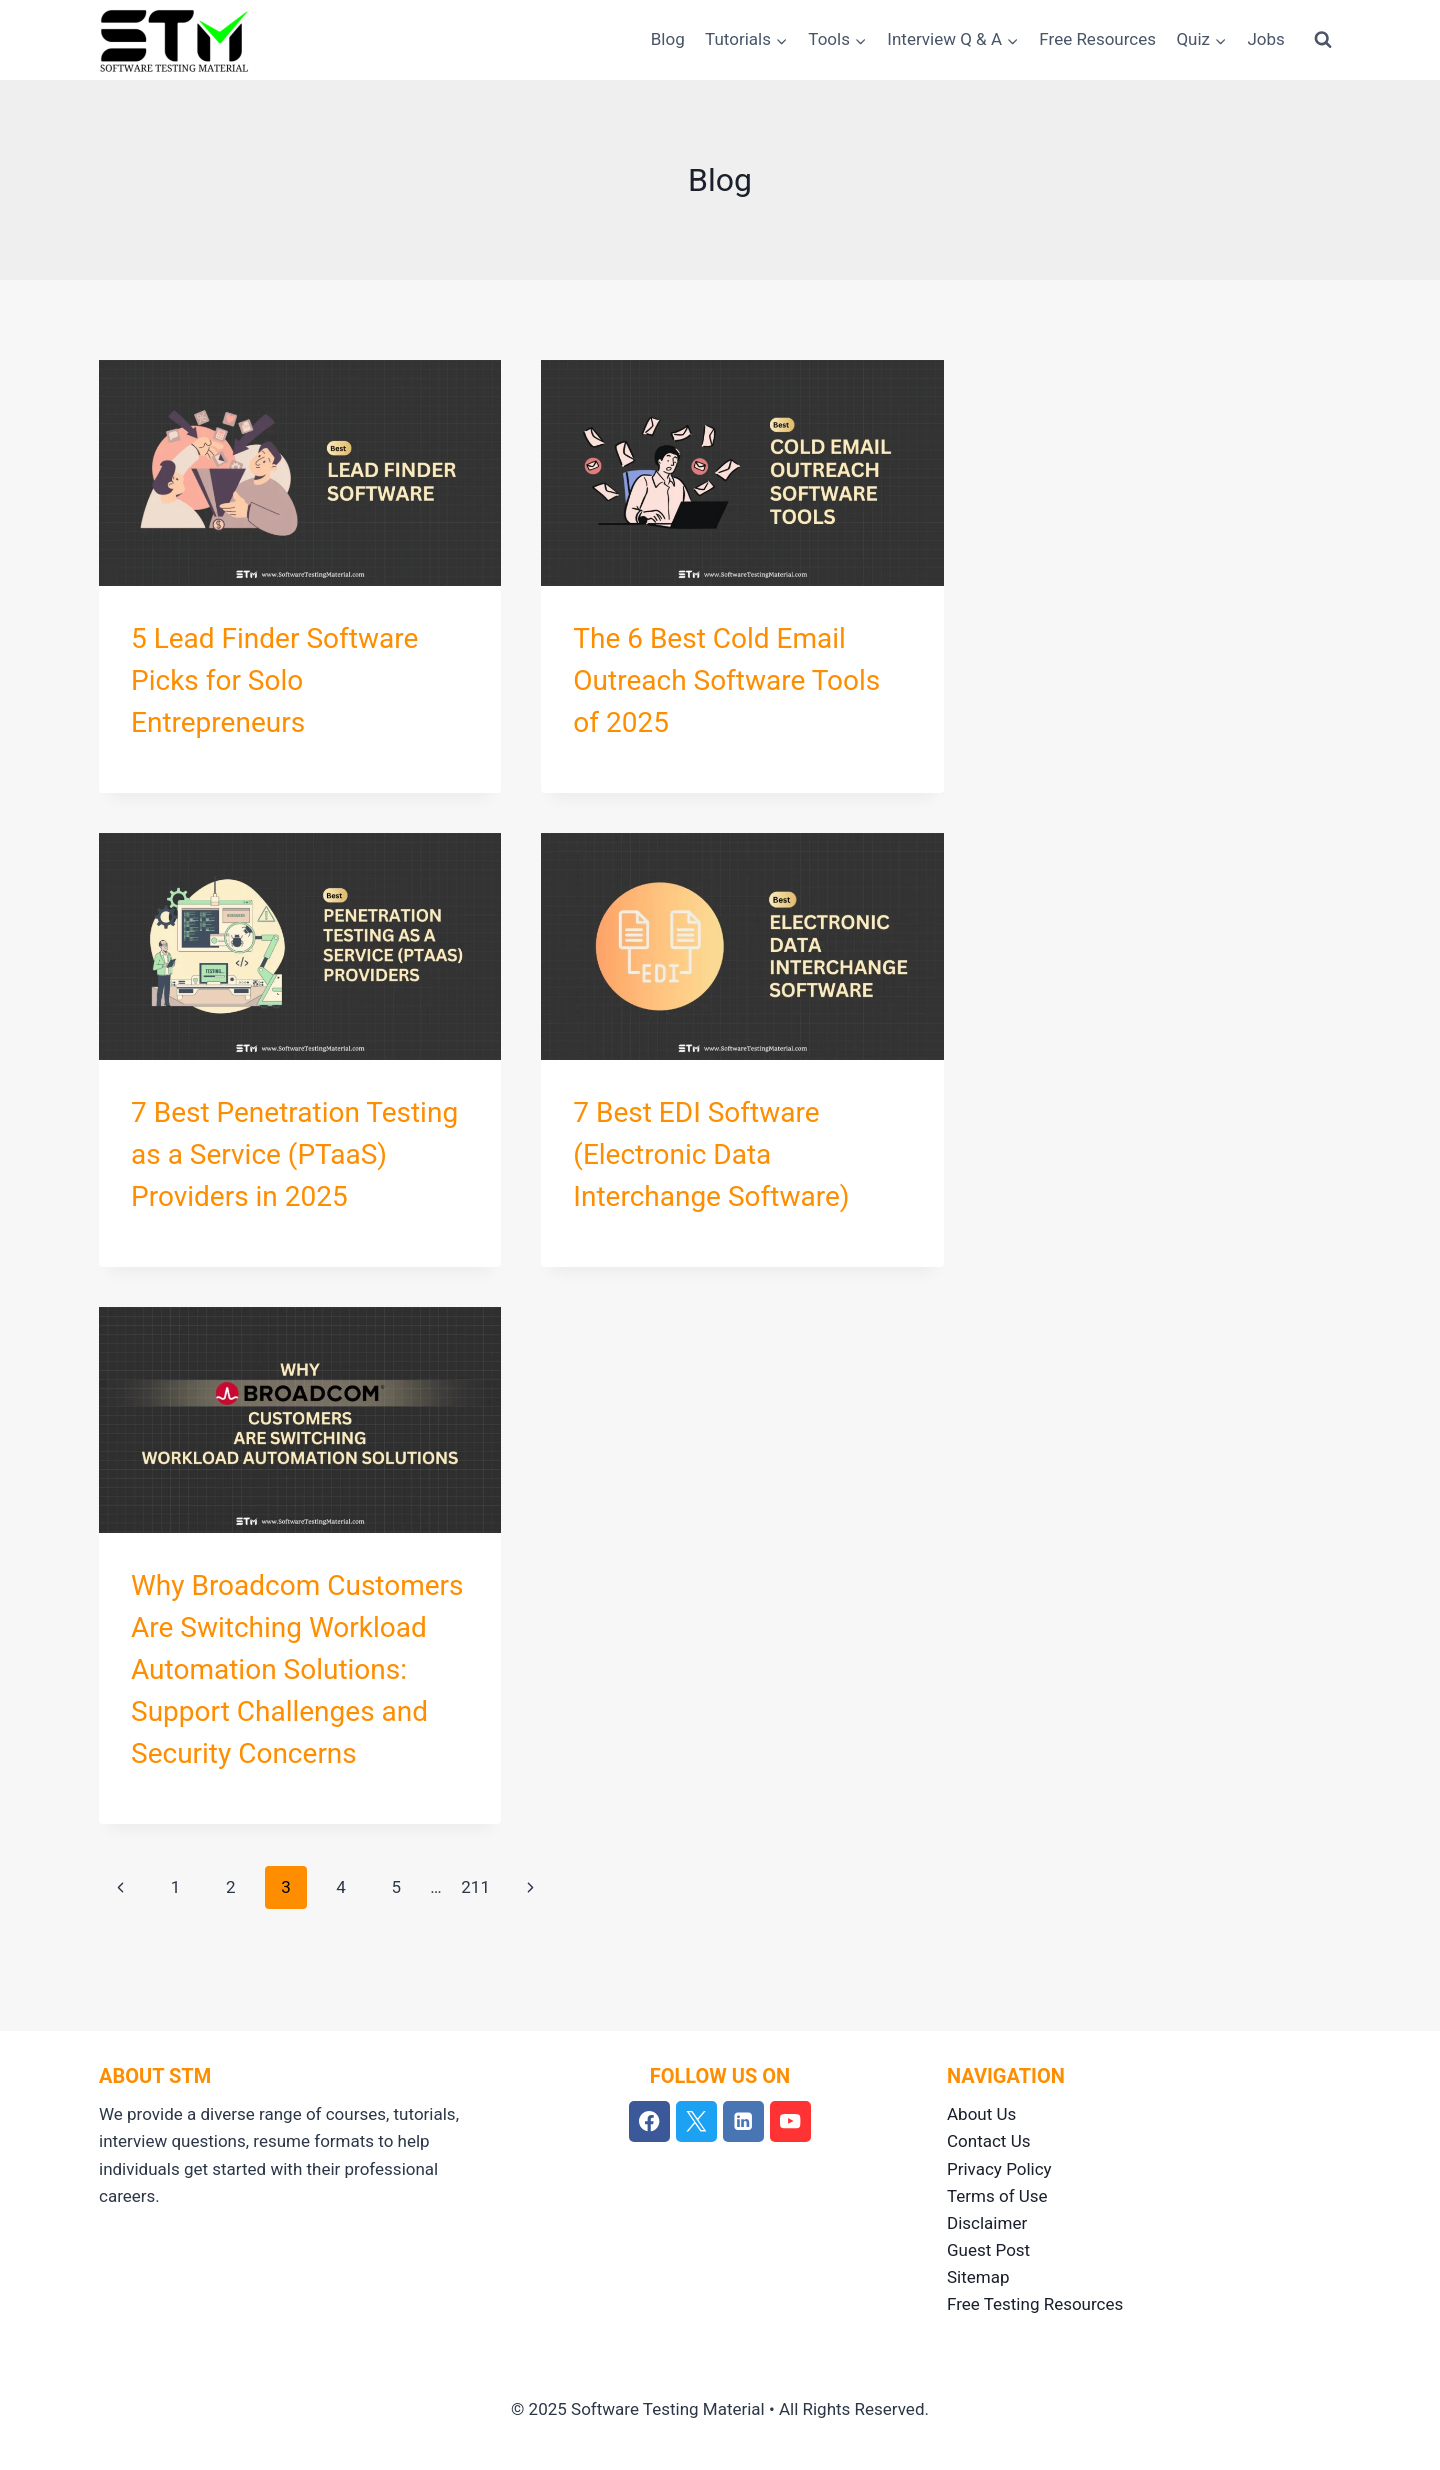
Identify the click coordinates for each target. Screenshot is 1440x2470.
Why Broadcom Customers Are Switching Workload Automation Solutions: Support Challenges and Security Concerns (297, 1669)
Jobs (1265, 39)
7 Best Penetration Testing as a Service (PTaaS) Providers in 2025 (294, 1154)
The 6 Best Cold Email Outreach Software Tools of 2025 (726, 680)
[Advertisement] (1172, 500)
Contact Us (988, 2141)
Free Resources (1097, 39)
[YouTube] (790, 2121)
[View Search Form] (1323, 40)
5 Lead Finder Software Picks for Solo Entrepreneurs (274, 680)
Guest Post (988, 2250)
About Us (981, 2114)
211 (475, 1887)
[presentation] (300, 473)
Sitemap (978, 2277)
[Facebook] (649, 2121)
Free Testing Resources (1035, 2304)
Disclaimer (987, 2223)
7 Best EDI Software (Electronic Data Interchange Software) (711, 1154)
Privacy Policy (999, 2169)
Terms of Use (997, 2196)
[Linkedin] (743, 2121)
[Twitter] (696, 2121)
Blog (668, 39)
